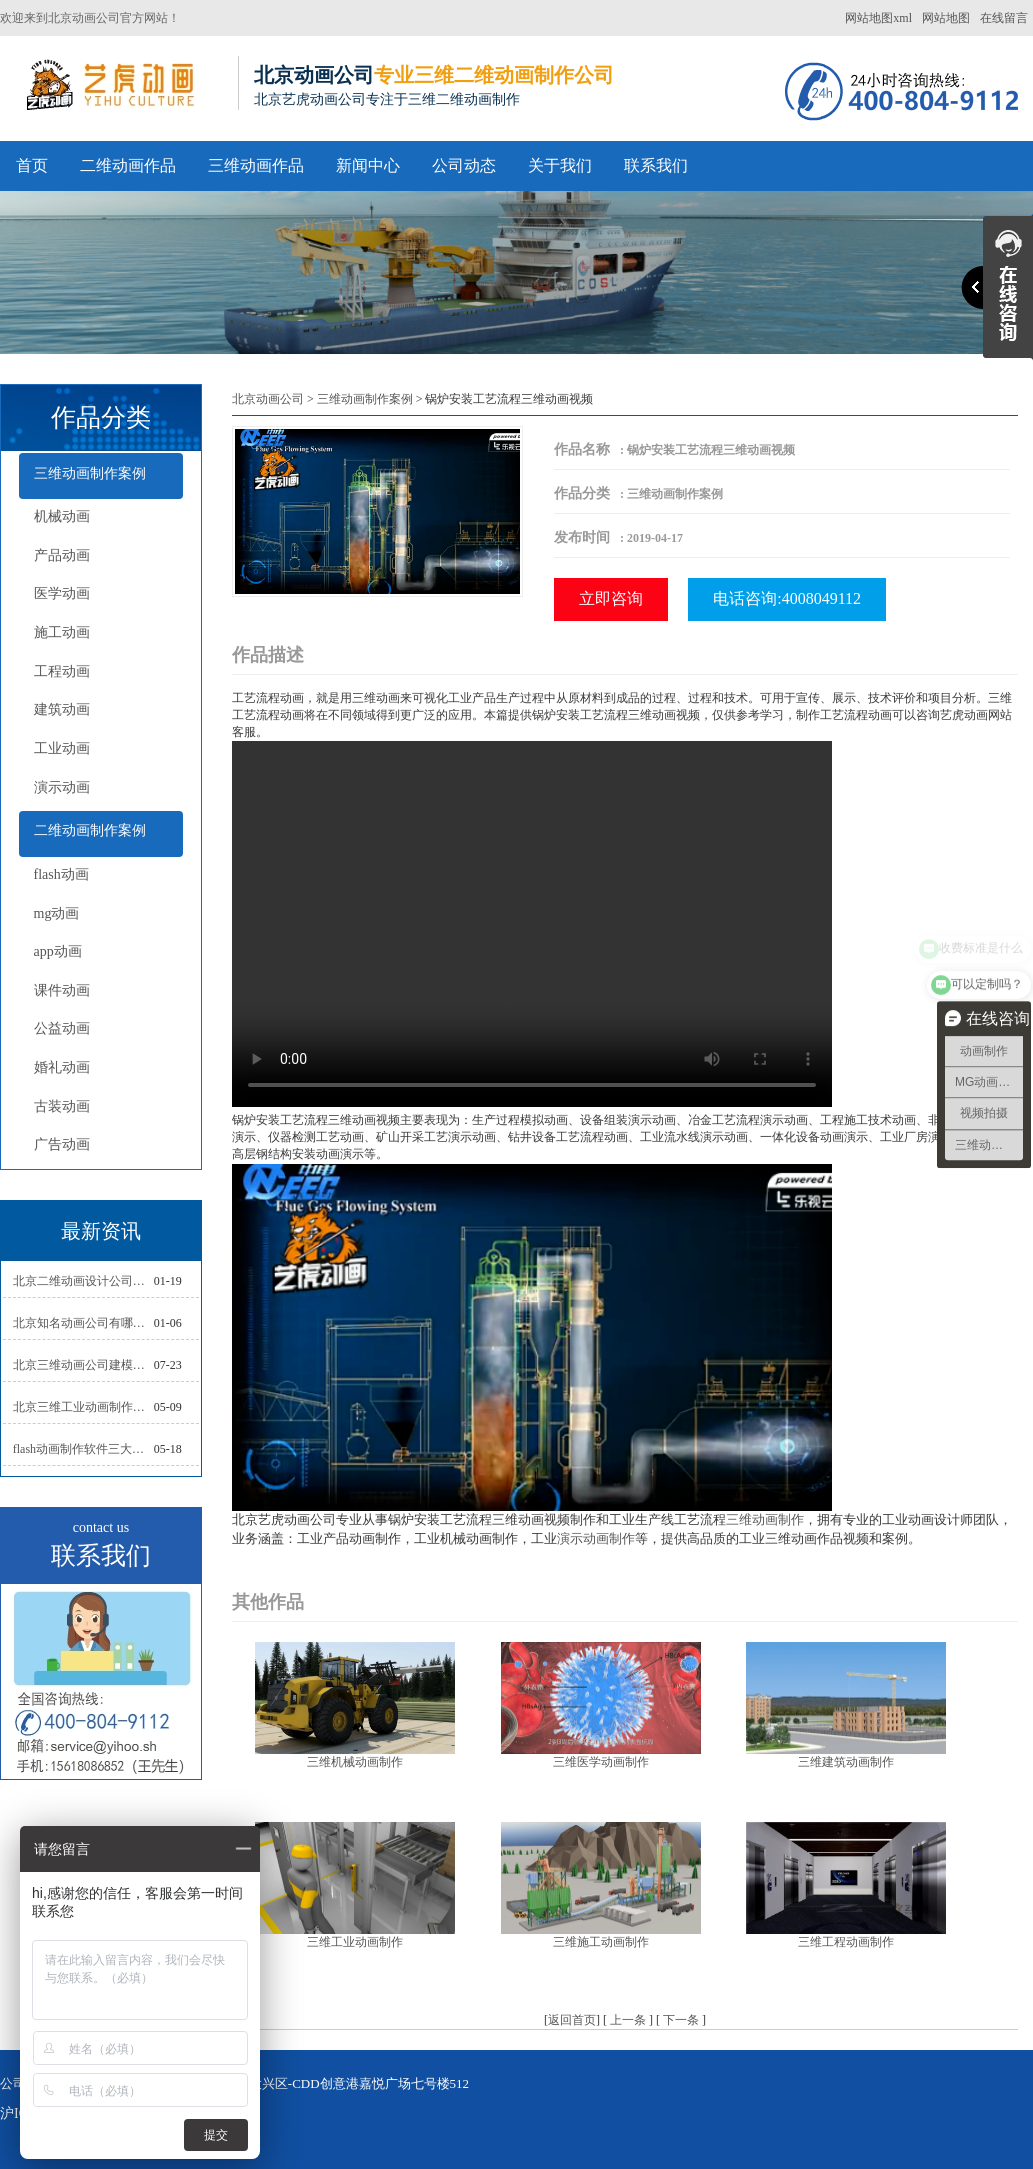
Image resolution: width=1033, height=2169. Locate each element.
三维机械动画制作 (355, 1762)
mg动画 (57, 913)
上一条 (628, 2020)
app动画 (58, 951)
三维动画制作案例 (90, 473)
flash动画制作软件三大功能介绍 (83, 1449)
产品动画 (62, 555)
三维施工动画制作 (601, 1942)
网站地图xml (878, 18)
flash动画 (61, 874)
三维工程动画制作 (846, 1942)
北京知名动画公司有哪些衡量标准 (83, 1323)
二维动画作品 (128, 165)
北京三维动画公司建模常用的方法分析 (83, 1365)
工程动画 (62, 671)
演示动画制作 (596, 1538)
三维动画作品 (256, 165)
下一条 (681, 2020)
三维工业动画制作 (355, 1942)
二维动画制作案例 (90, 830)
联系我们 (656, 165)
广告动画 (62, 1144)
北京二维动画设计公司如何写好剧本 (83, 1281)
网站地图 (946, 18)
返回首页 (572, 2020)
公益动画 (62, 1028)
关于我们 (560, 165)
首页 (32, 165)
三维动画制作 (765, 1519)
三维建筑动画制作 (846, 1762)
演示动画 (62, 787)
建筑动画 (62, 709)
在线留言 (1004, 18)
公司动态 (464, 165)
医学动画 (62, 593)
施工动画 (62, 632)
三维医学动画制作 (601, 1762)
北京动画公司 (268, 399)
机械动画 (62, 516)
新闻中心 (368, 165)
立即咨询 (611, 598)
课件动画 (62, 990)
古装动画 (62, 1106)
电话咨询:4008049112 (787, 598)
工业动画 (62, 748)
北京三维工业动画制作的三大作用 (83, 1407)
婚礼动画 (62, 1067)
